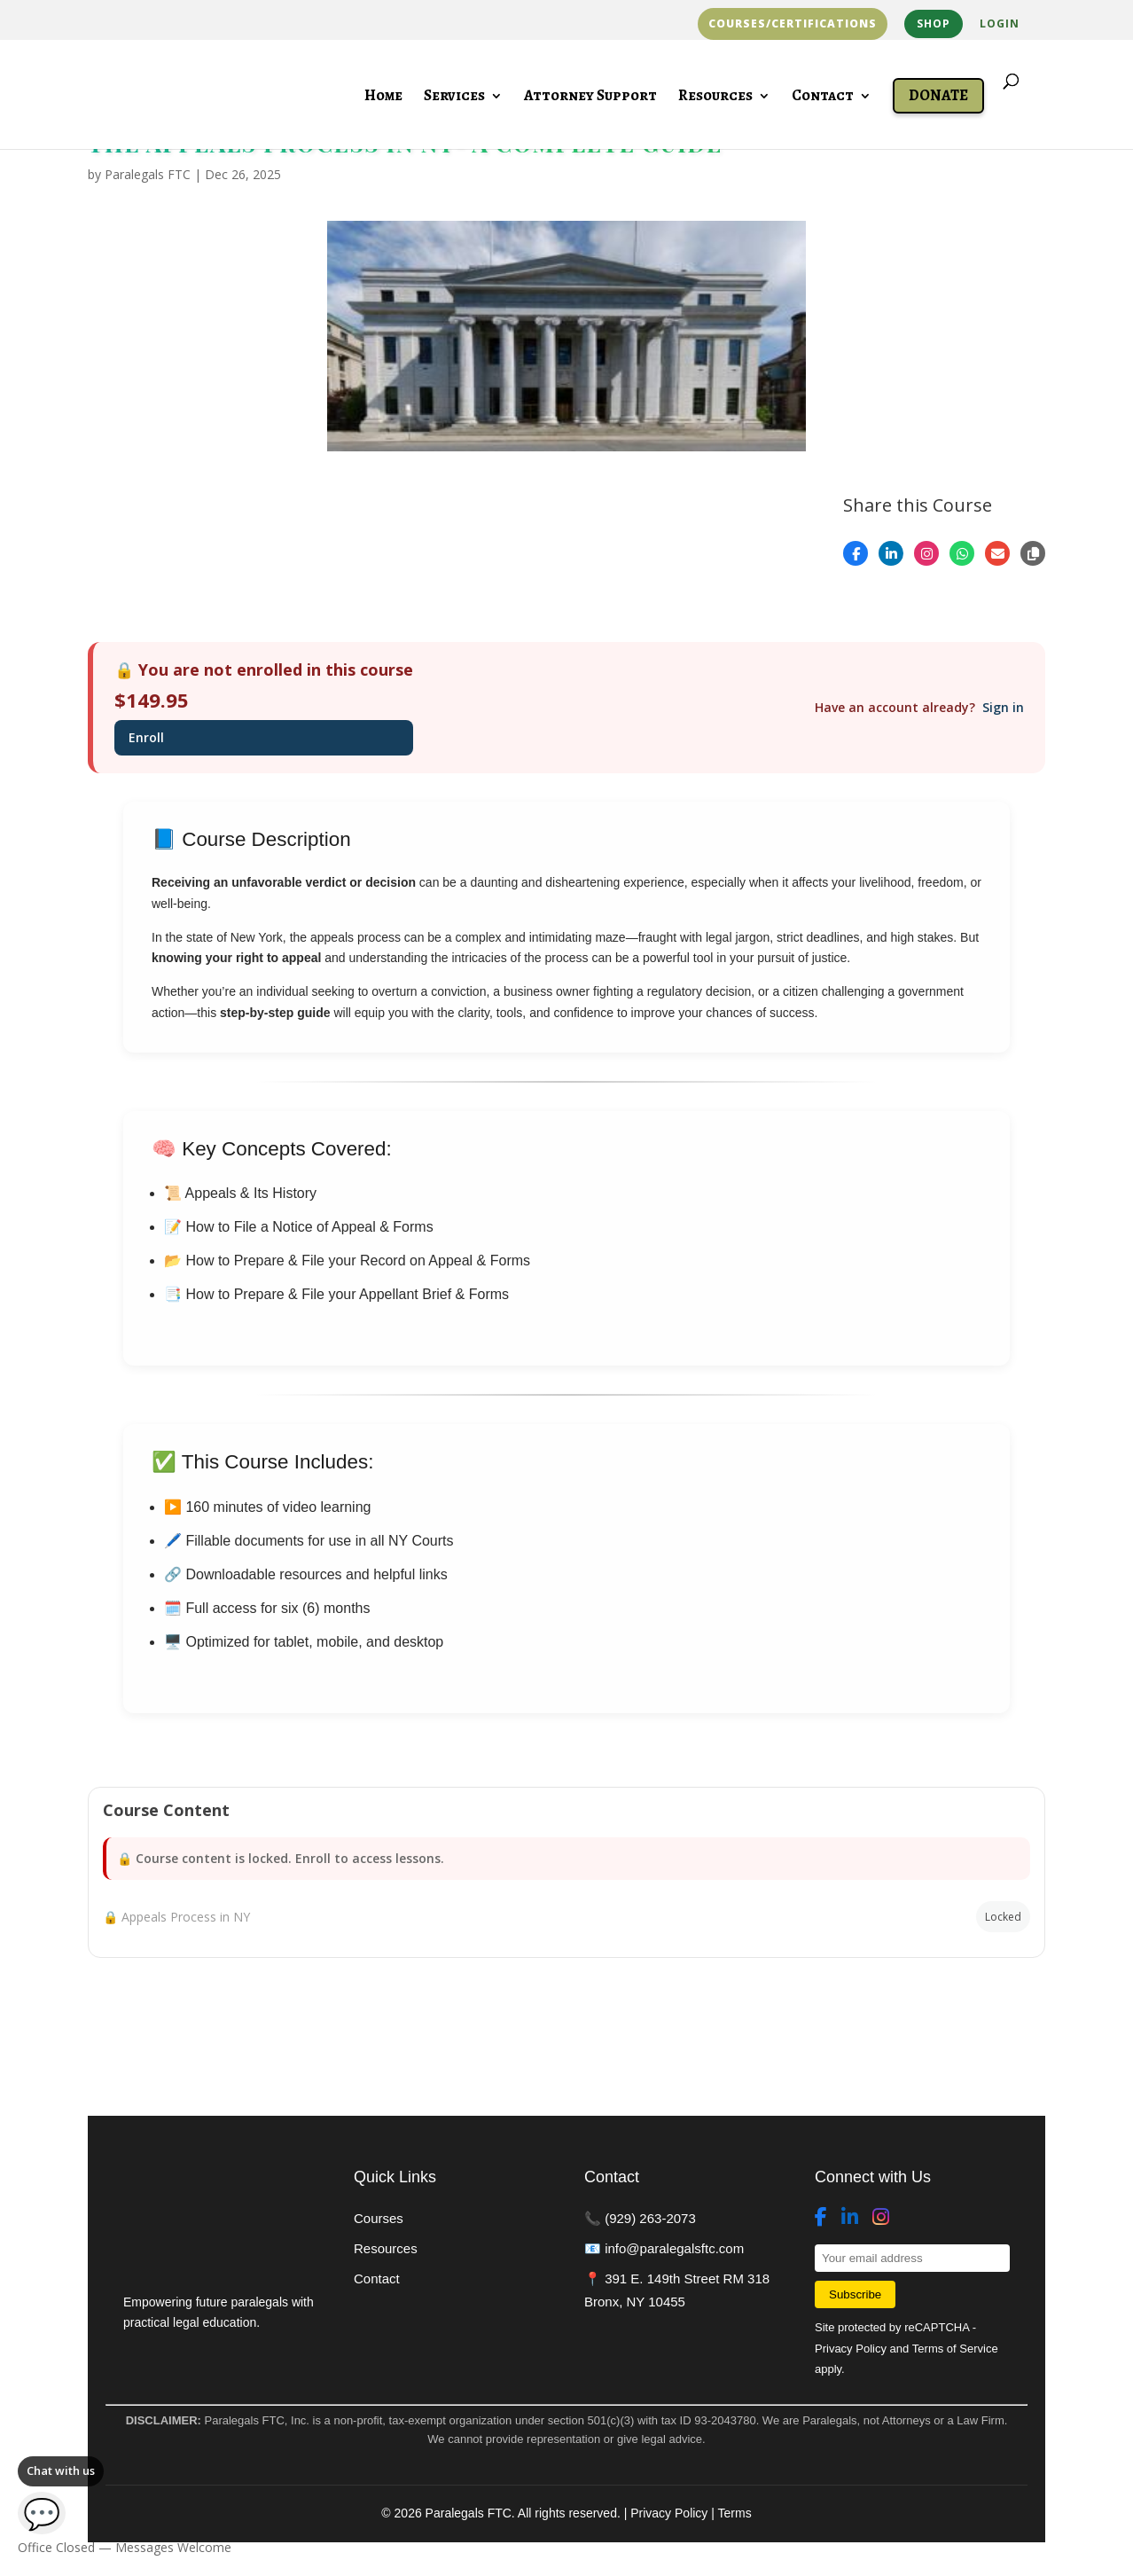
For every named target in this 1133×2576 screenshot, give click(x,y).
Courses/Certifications (792, 24)
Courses (378, 2218)
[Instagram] (880, 2217)
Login (1000, 25)
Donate (938, 95)
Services (454, 98)
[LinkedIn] (849, 2217)
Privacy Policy (851, 2348)
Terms (735, 2513)
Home (383, 98)
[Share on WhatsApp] (961, 553)
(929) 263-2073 (650, 2218)
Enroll (146, 737)
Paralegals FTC (148, 174)
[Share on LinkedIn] (891, 553)
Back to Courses (174, 2025)
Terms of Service (955, 2348)
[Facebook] (821, 2217)
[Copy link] (1032, 553)
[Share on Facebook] (855, 553)
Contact (823, 98)
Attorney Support (590, 98)
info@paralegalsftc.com (674, 2248)
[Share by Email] (997, 553)
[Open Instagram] (926, 553)
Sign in (1003, 707)
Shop (933, 23)
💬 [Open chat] (41, 2513)
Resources (715, 98)
